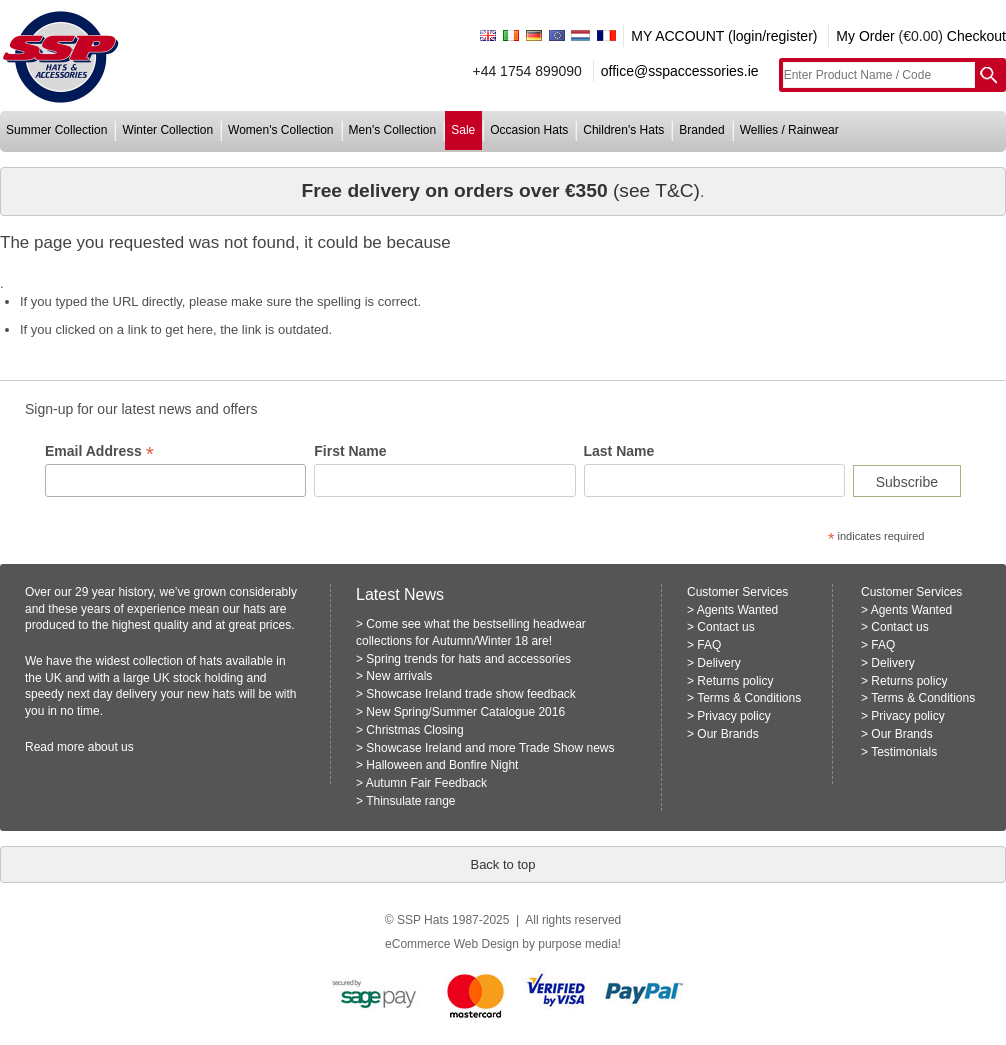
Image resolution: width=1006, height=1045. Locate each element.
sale (463, 130)
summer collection (56, 130)
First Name (350, 451)
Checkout (976, 36)
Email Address (99, 451)
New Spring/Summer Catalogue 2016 (465, 712)
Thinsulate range (410, 801)
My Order (865, 36)
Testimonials (904, 752)
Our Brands (727, 734)
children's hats (623, 130)
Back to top (502, 864)
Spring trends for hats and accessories (468, 659)
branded (701, 130)
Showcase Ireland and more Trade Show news (490, 748)
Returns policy (735, 681)
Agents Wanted (738, 610)
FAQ (709, 645)
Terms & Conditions (749, 698)
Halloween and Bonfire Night (442, 765)
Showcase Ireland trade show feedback (470, 694)
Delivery (718, 663)
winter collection (167, 130)
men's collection (393, 130)
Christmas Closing (414, 730)
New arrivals (399, 676)
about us (111, 747)
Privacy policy (733, 716)
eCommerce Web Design (452, 944)
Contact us (725, 627)
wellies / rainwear (789, 130)
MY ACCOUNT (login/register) (724, 36)
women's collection (280, 130)
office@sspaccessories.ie (680, 71)
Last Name (619, 451)
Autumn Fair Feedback (426, 783)
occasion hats (529, 130)
